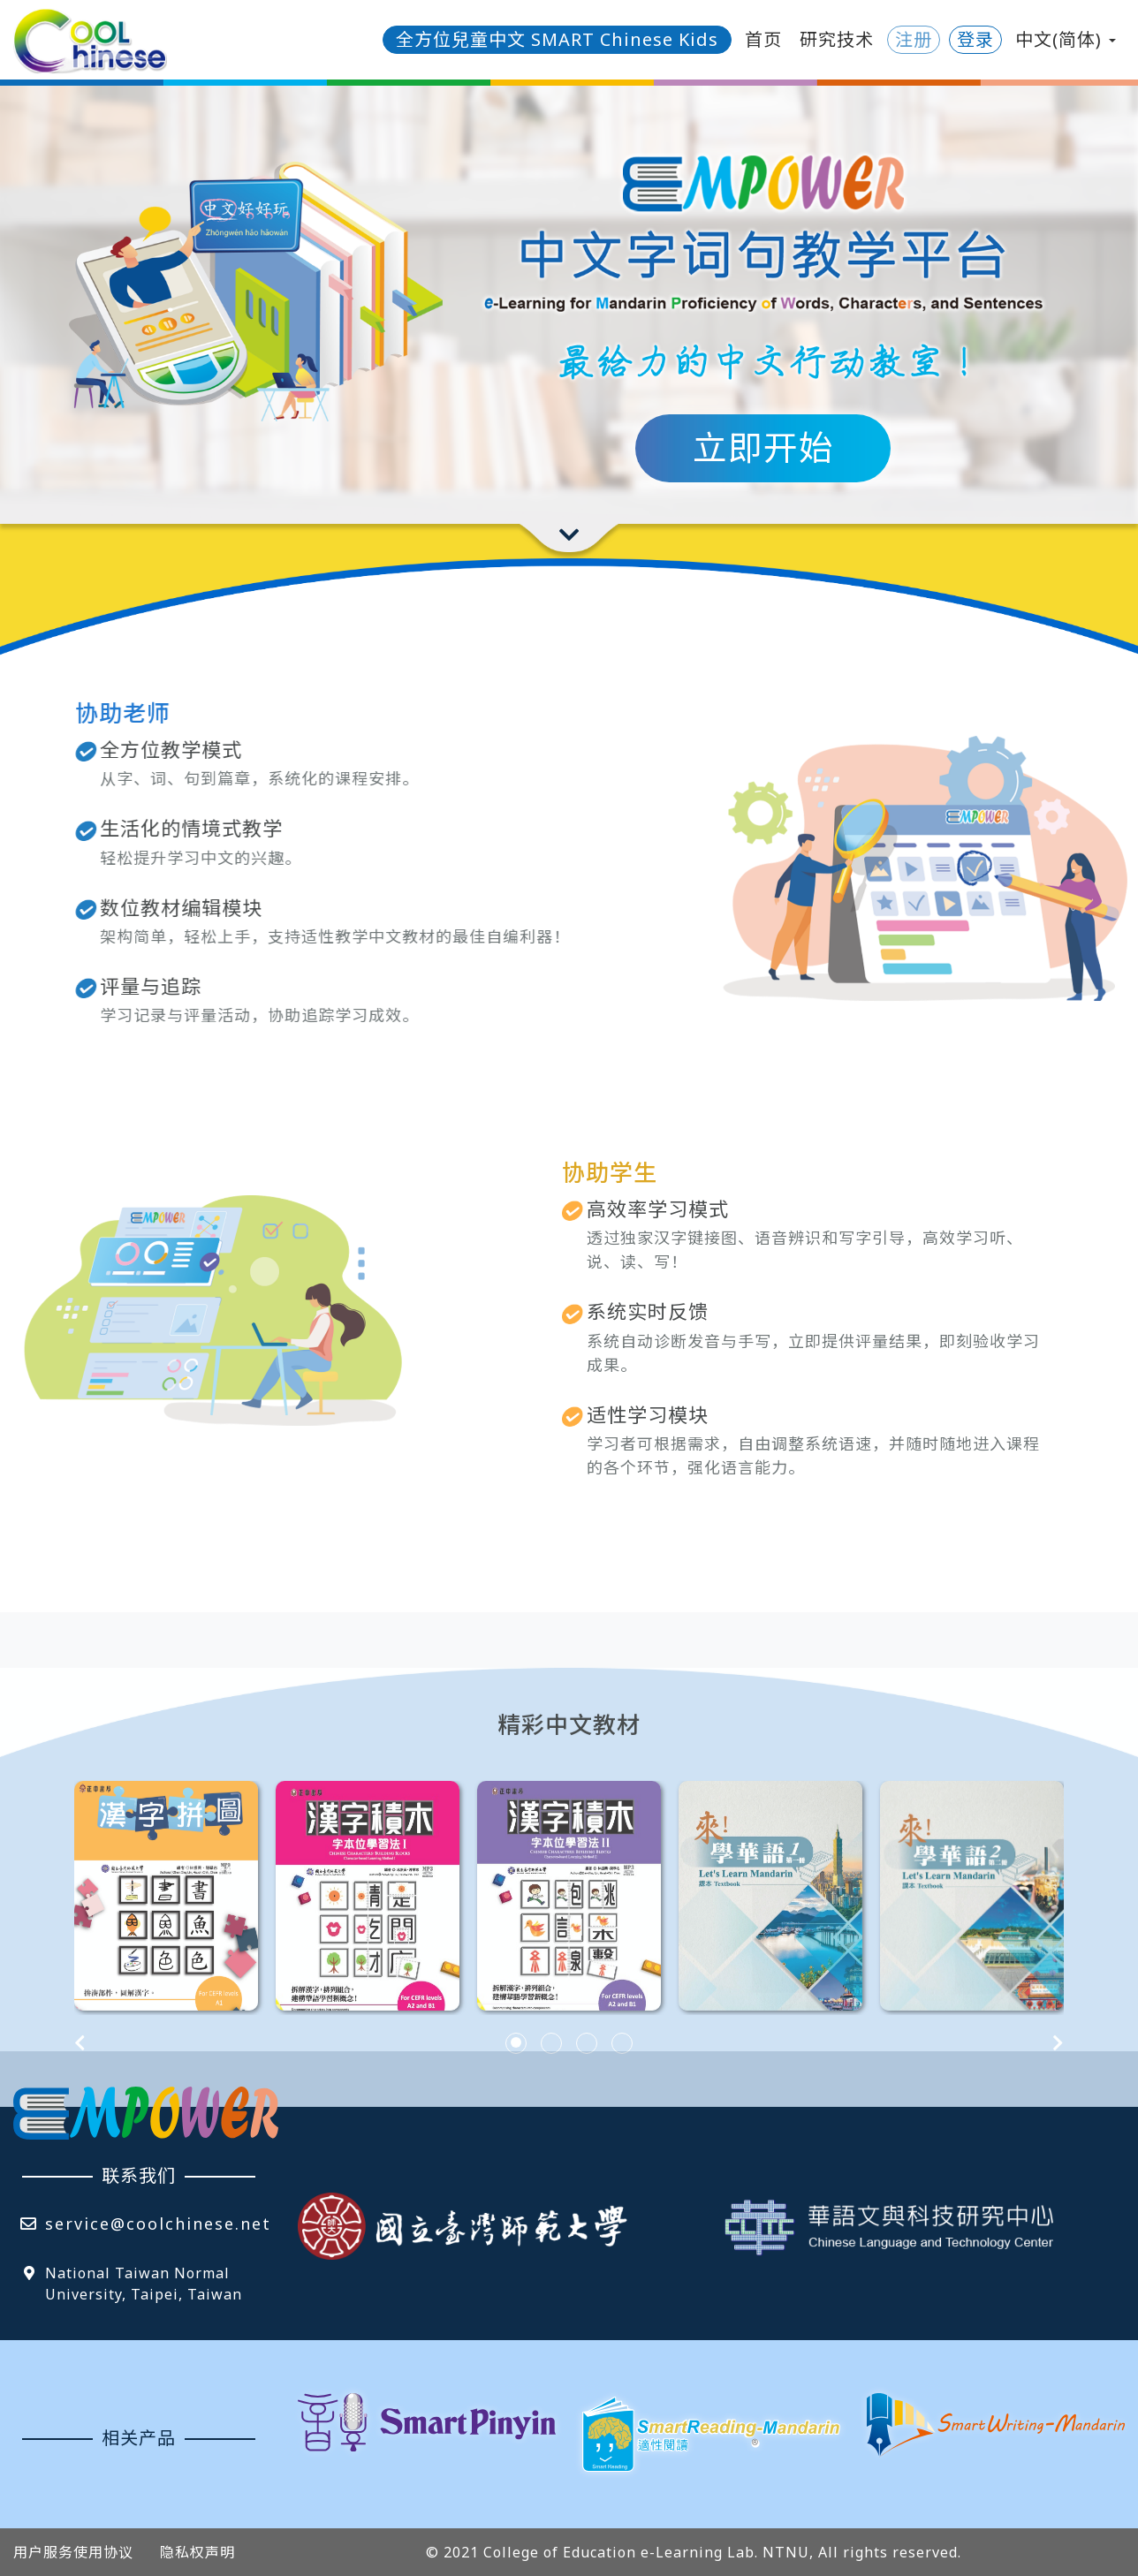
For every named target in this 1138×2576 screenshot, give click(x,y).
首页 (763, 39)
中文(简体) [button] (1065, 39)
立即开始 (763, 447)
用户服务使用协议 (73, 2552)
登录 (975, 39)
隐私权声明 (197, 2552)
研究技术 (837, 39)
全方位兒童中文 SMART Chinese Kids (557, 39)
